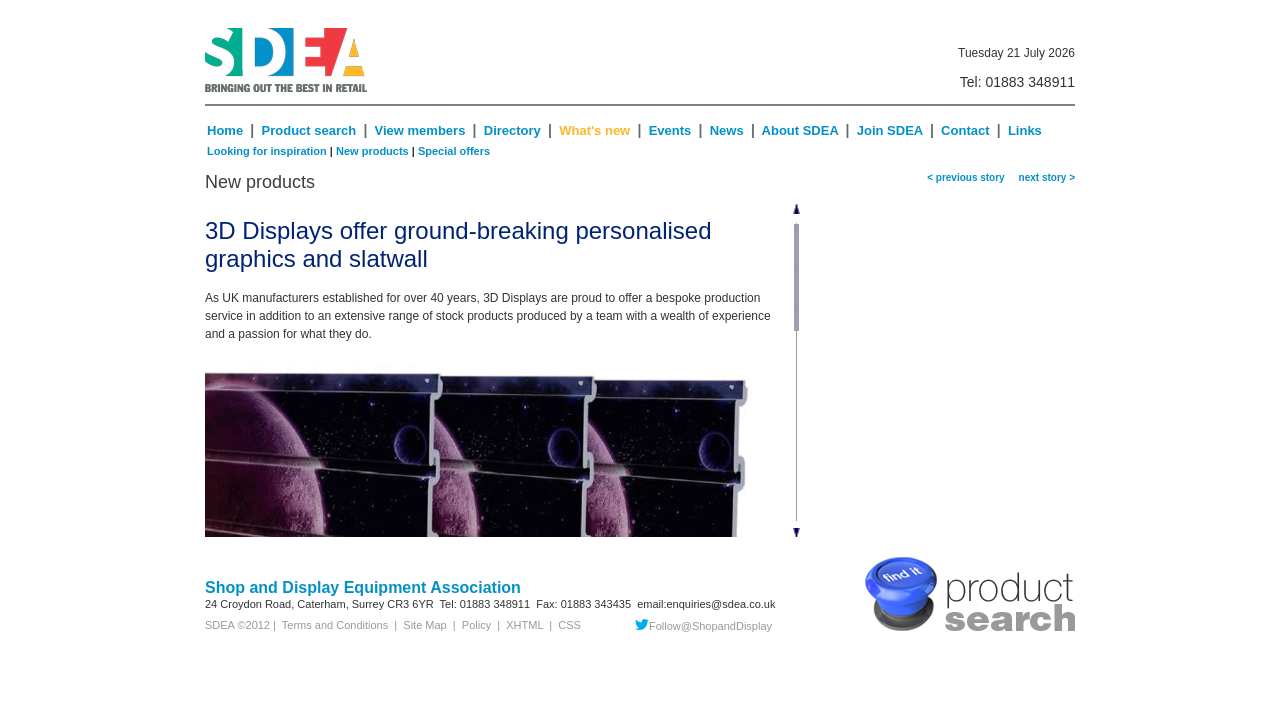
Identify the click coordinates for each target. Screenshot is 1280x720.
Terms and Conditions (332, 625)
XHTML (524, 625)
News (727, 130)
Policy (476, 625)
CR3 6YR (410, 604)
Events (670, 130)
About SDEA (800, 130)
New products (372, 151)
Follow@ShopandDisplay (703, 626)
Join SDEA (892, 130)
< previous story (966, 177)
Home (225, 130)
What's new (594, 130)
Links (1025, 130)
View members (420, 130)
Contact (965, 130)
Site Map (424, 625)
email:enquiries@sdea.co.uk (706, 604)
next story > (1044, 177)
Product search (309, 130)
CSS (569, 625)
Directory (514, 130)
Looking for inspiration (267, 151)
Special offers (454, 151)
